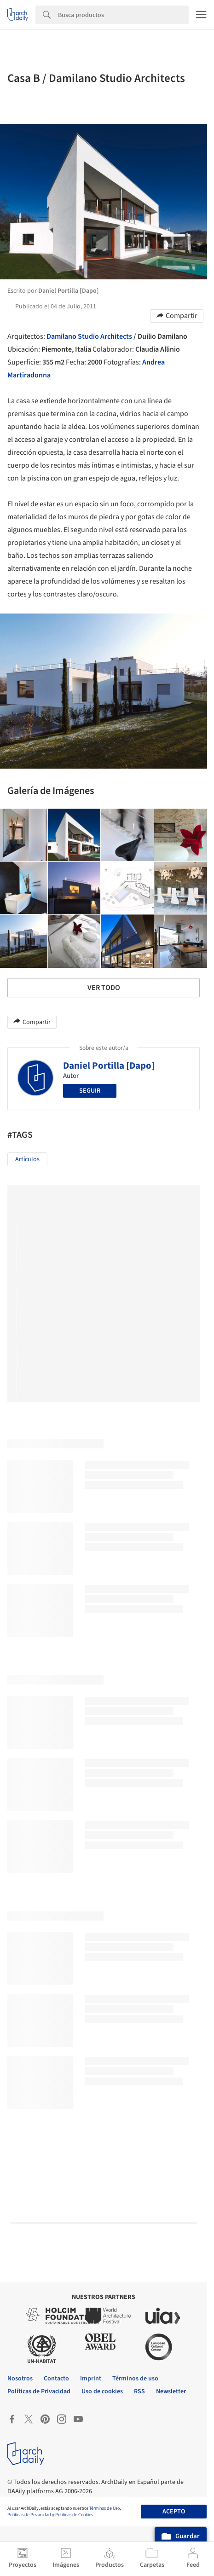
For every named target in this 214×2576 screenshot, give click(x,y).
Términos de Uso (104, 2508)
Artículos (27, 1159)
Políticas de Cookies (74, 2515)
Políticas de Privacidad (29, 2515)
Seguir (89, 1090)
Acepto (173, 2511)
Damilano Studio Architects (89, 336)
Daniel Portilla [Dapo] (109, 1065)
